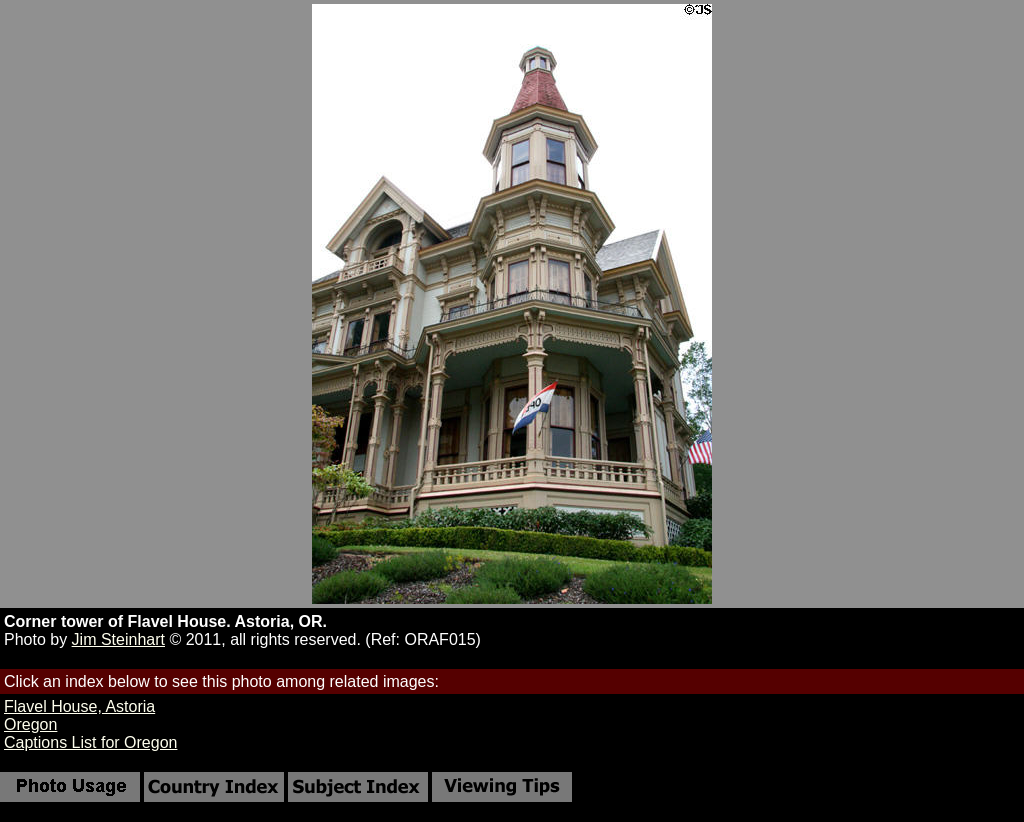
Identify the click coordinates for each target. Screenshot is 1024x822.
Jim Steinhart (118, 639)
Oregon (30, 724)
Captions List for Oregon (90, 742)
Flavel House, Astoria (79, 706)
